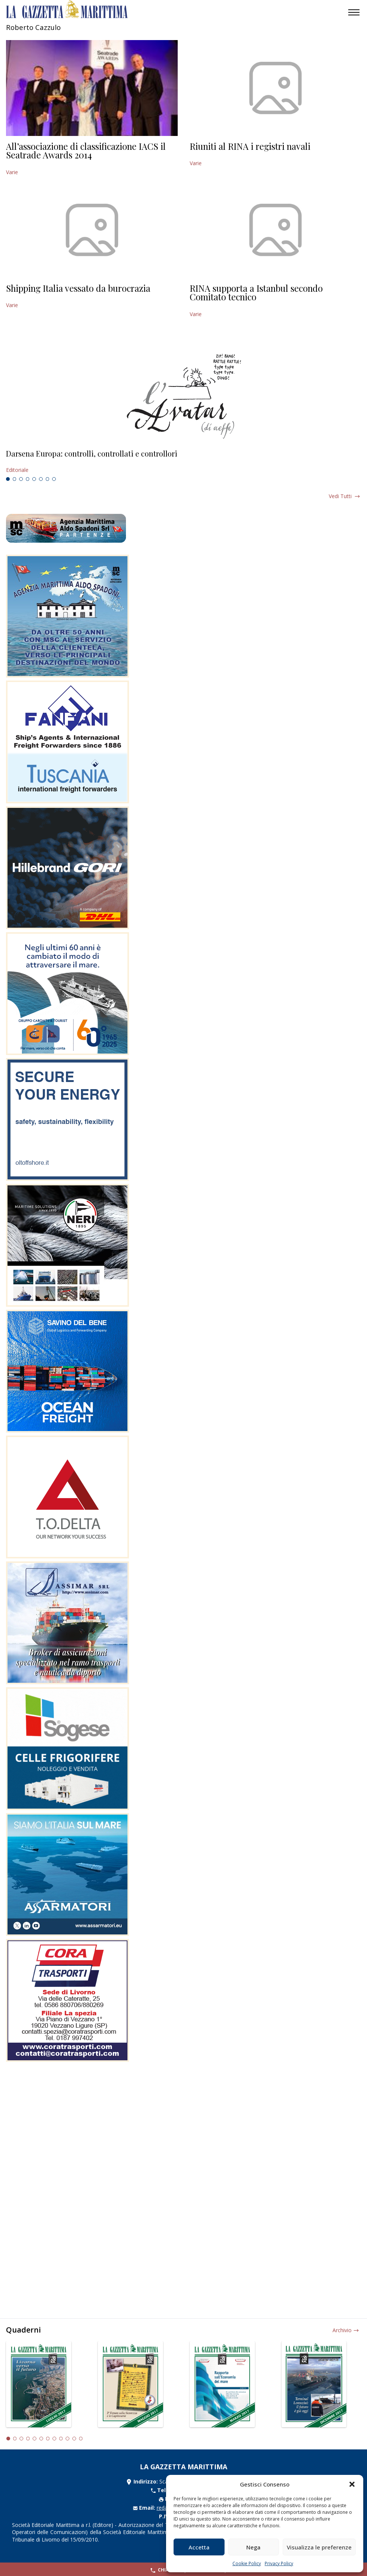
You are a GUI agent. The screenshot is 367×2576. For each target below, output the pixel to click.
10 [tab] (67, 2438)
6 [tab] (41, 479)
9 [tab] (61, 2438)
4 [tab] (28, 479)
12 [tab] (81, 2438)
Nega (253, 2547)
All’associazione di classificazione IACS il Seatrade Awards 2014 (86, 150)
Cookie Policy (246, 2563)
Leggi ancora (183, 462)
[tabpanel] (183, 462)
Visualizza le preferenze (319, 2547)
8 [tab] (54, 479)
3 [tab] (21, 479)
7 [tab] (47, 479)
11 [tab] (74, 2438)
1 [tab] (8, 479)
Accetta (199, 2547)
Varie (12, 172)
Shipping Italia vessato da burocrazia (78, 288)
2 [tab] (14, 479)
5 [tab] (34, 479)
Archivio (342, 2330)
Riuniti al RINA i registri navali (250, 146)
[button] (352, 2484)
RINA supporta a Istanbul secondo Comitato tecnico (256, 292)
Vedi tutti (340, 496)
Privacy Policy (279, 2563)
